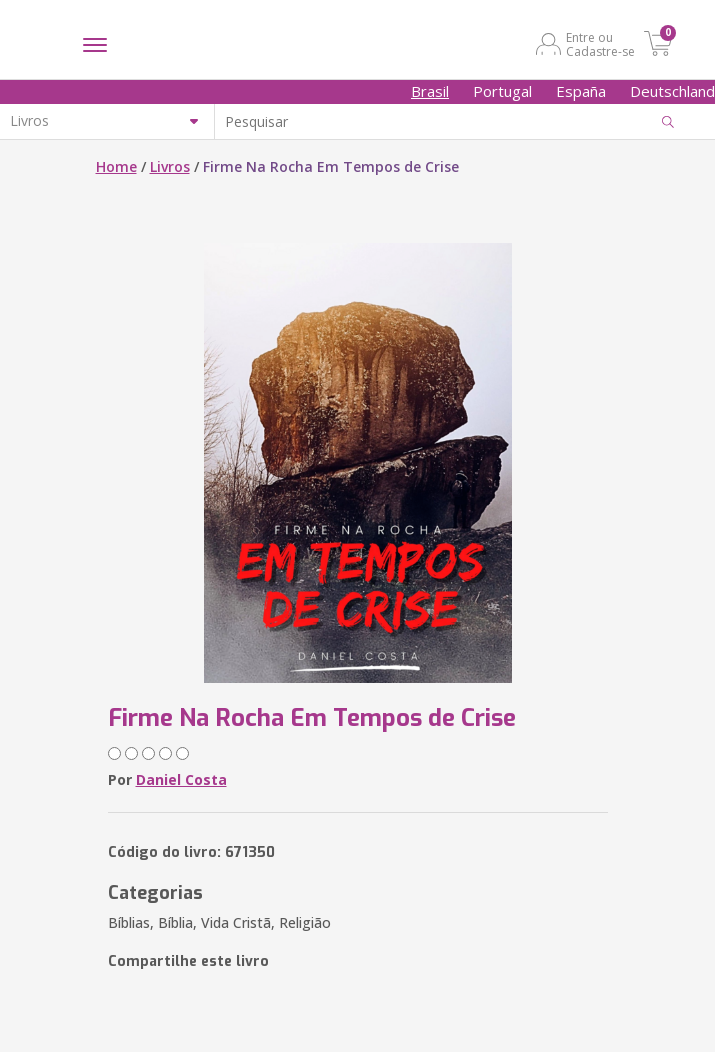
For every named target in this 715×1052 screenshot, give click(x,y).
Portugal (502, 91)
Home (116, 166)
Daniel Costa (181, 779)
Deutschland (672, 91)
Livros (170, 166)
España (581, 91)
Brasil (430, 91)
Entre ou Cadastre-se (600, 44)
